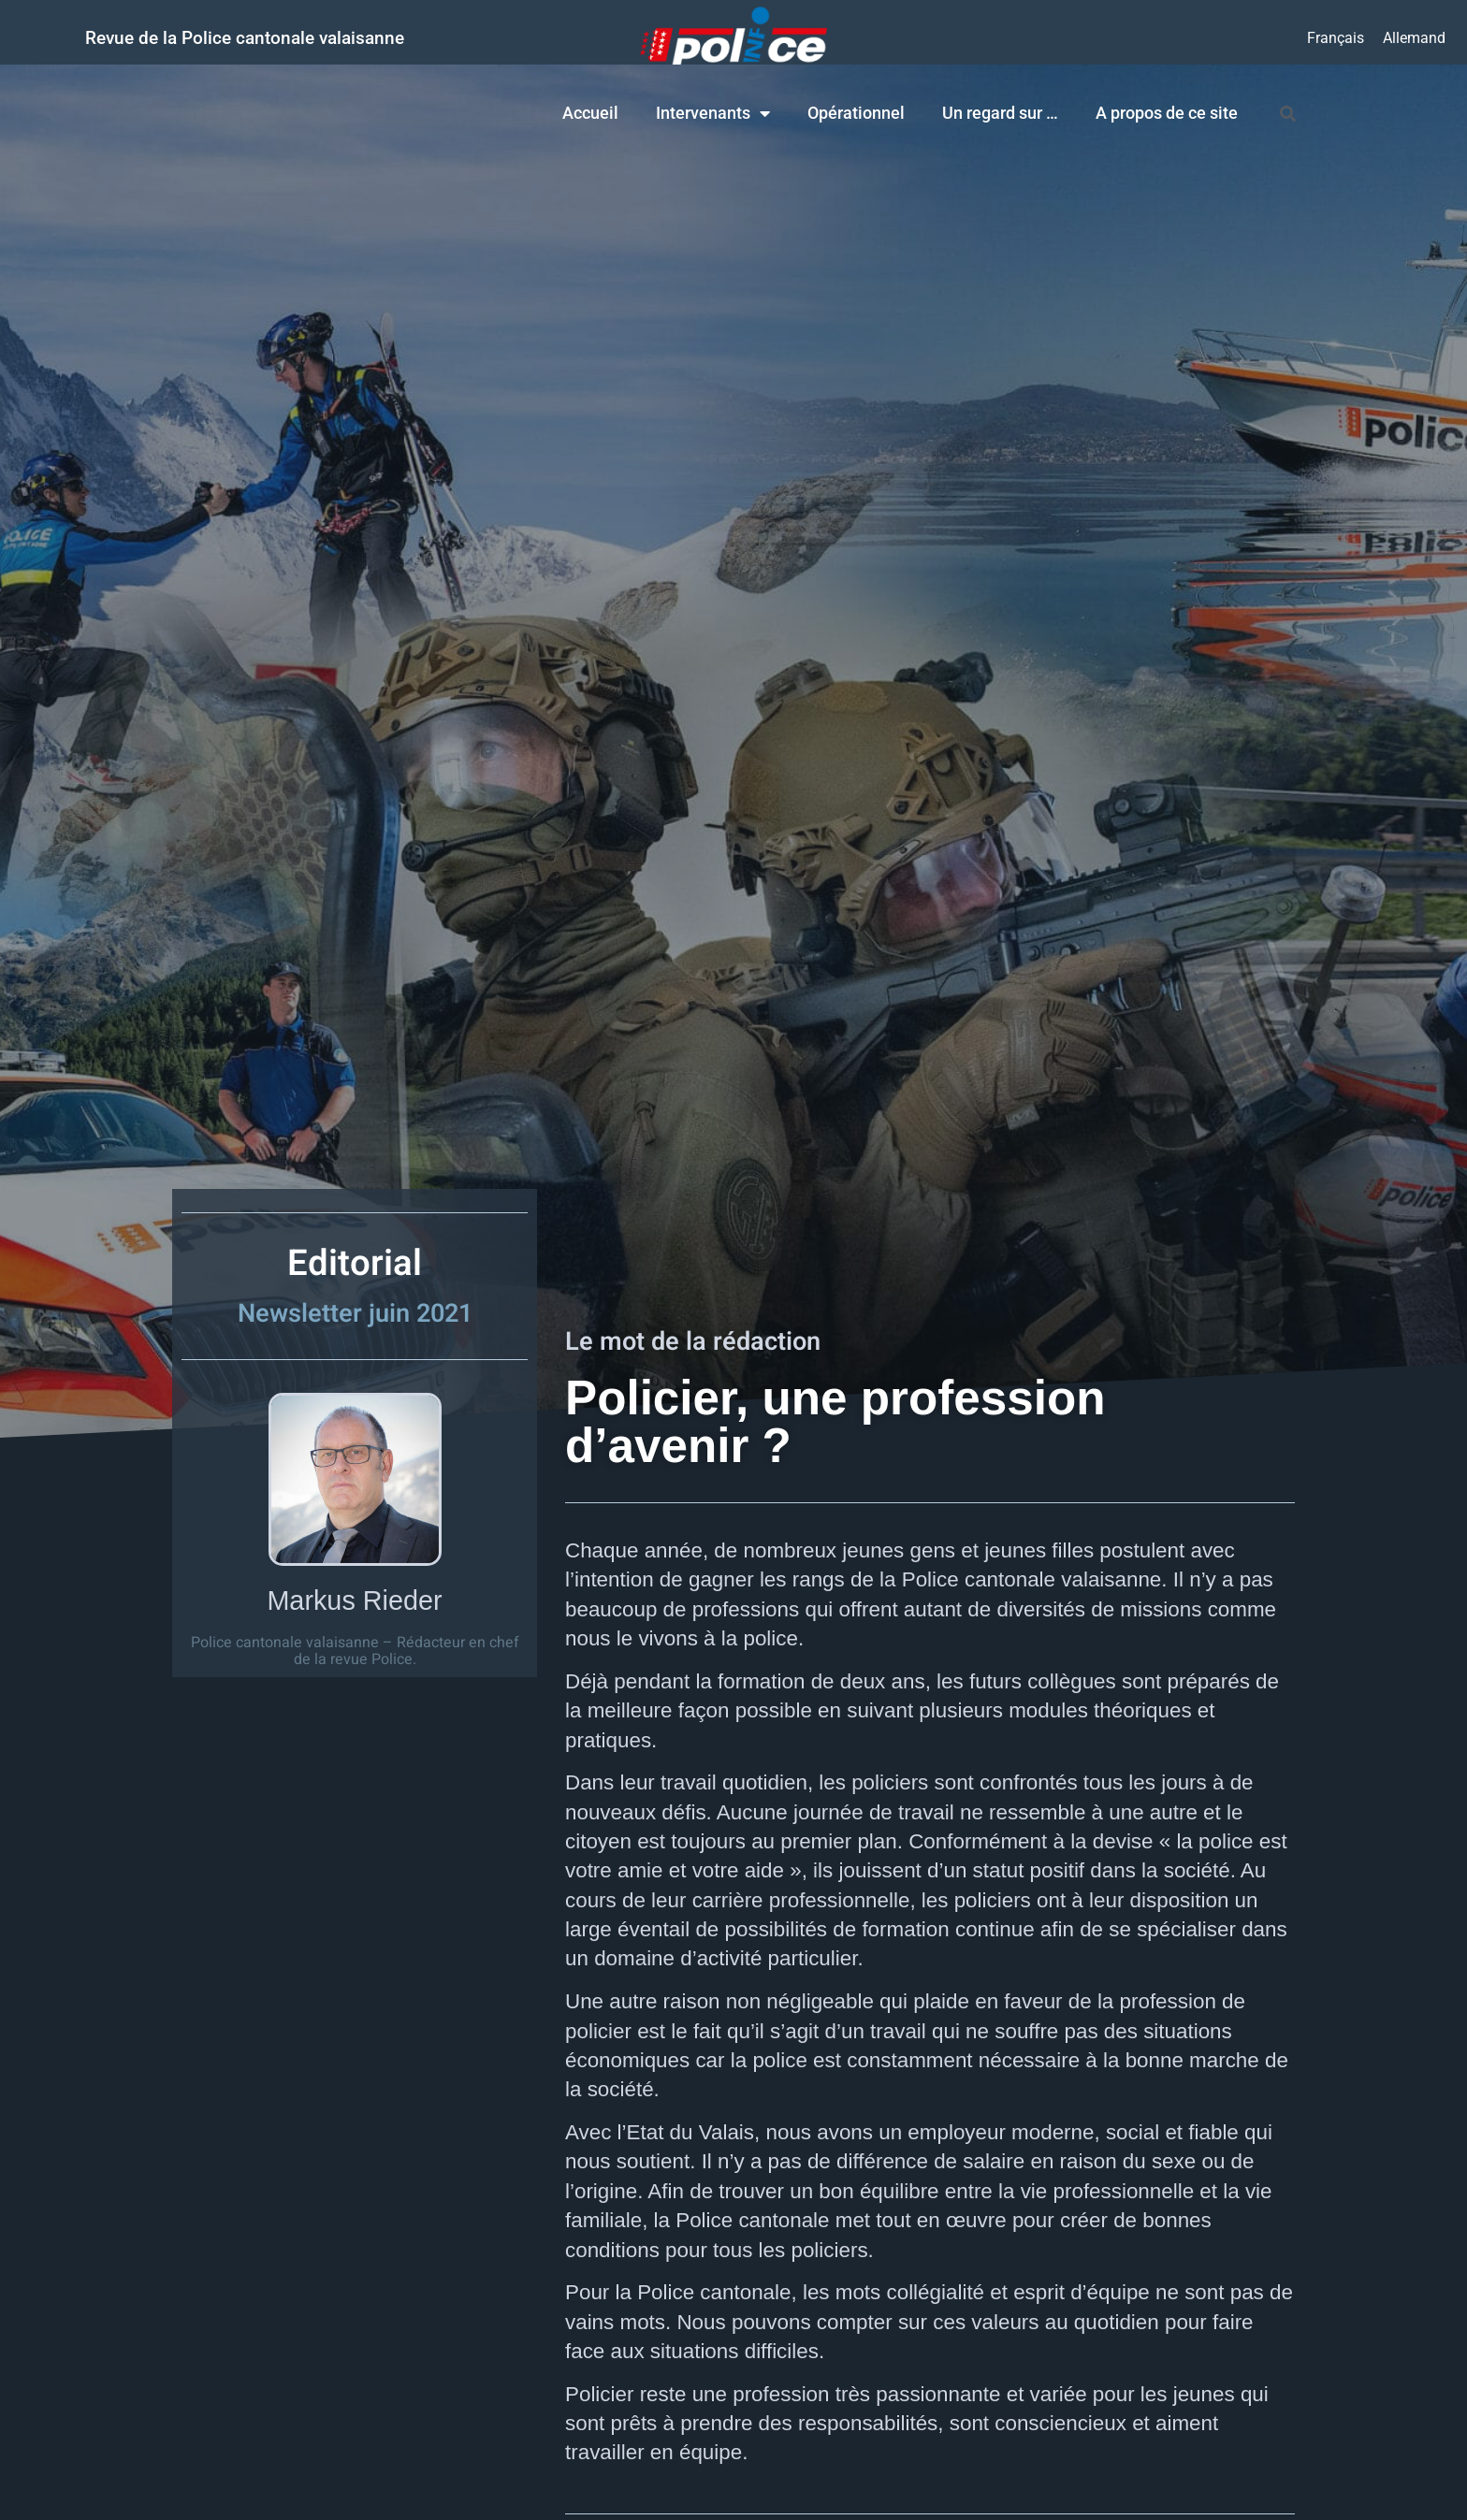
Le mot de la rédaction (693, 1341)
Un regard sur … (1000, 113)
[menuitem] (1335, 38)
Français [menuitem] (1335, 37)
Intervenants (713, 113)
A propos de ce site (1167, 113)
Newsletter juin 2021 (355, 1313)
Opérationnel (856, 113)
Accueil (590, 113)
